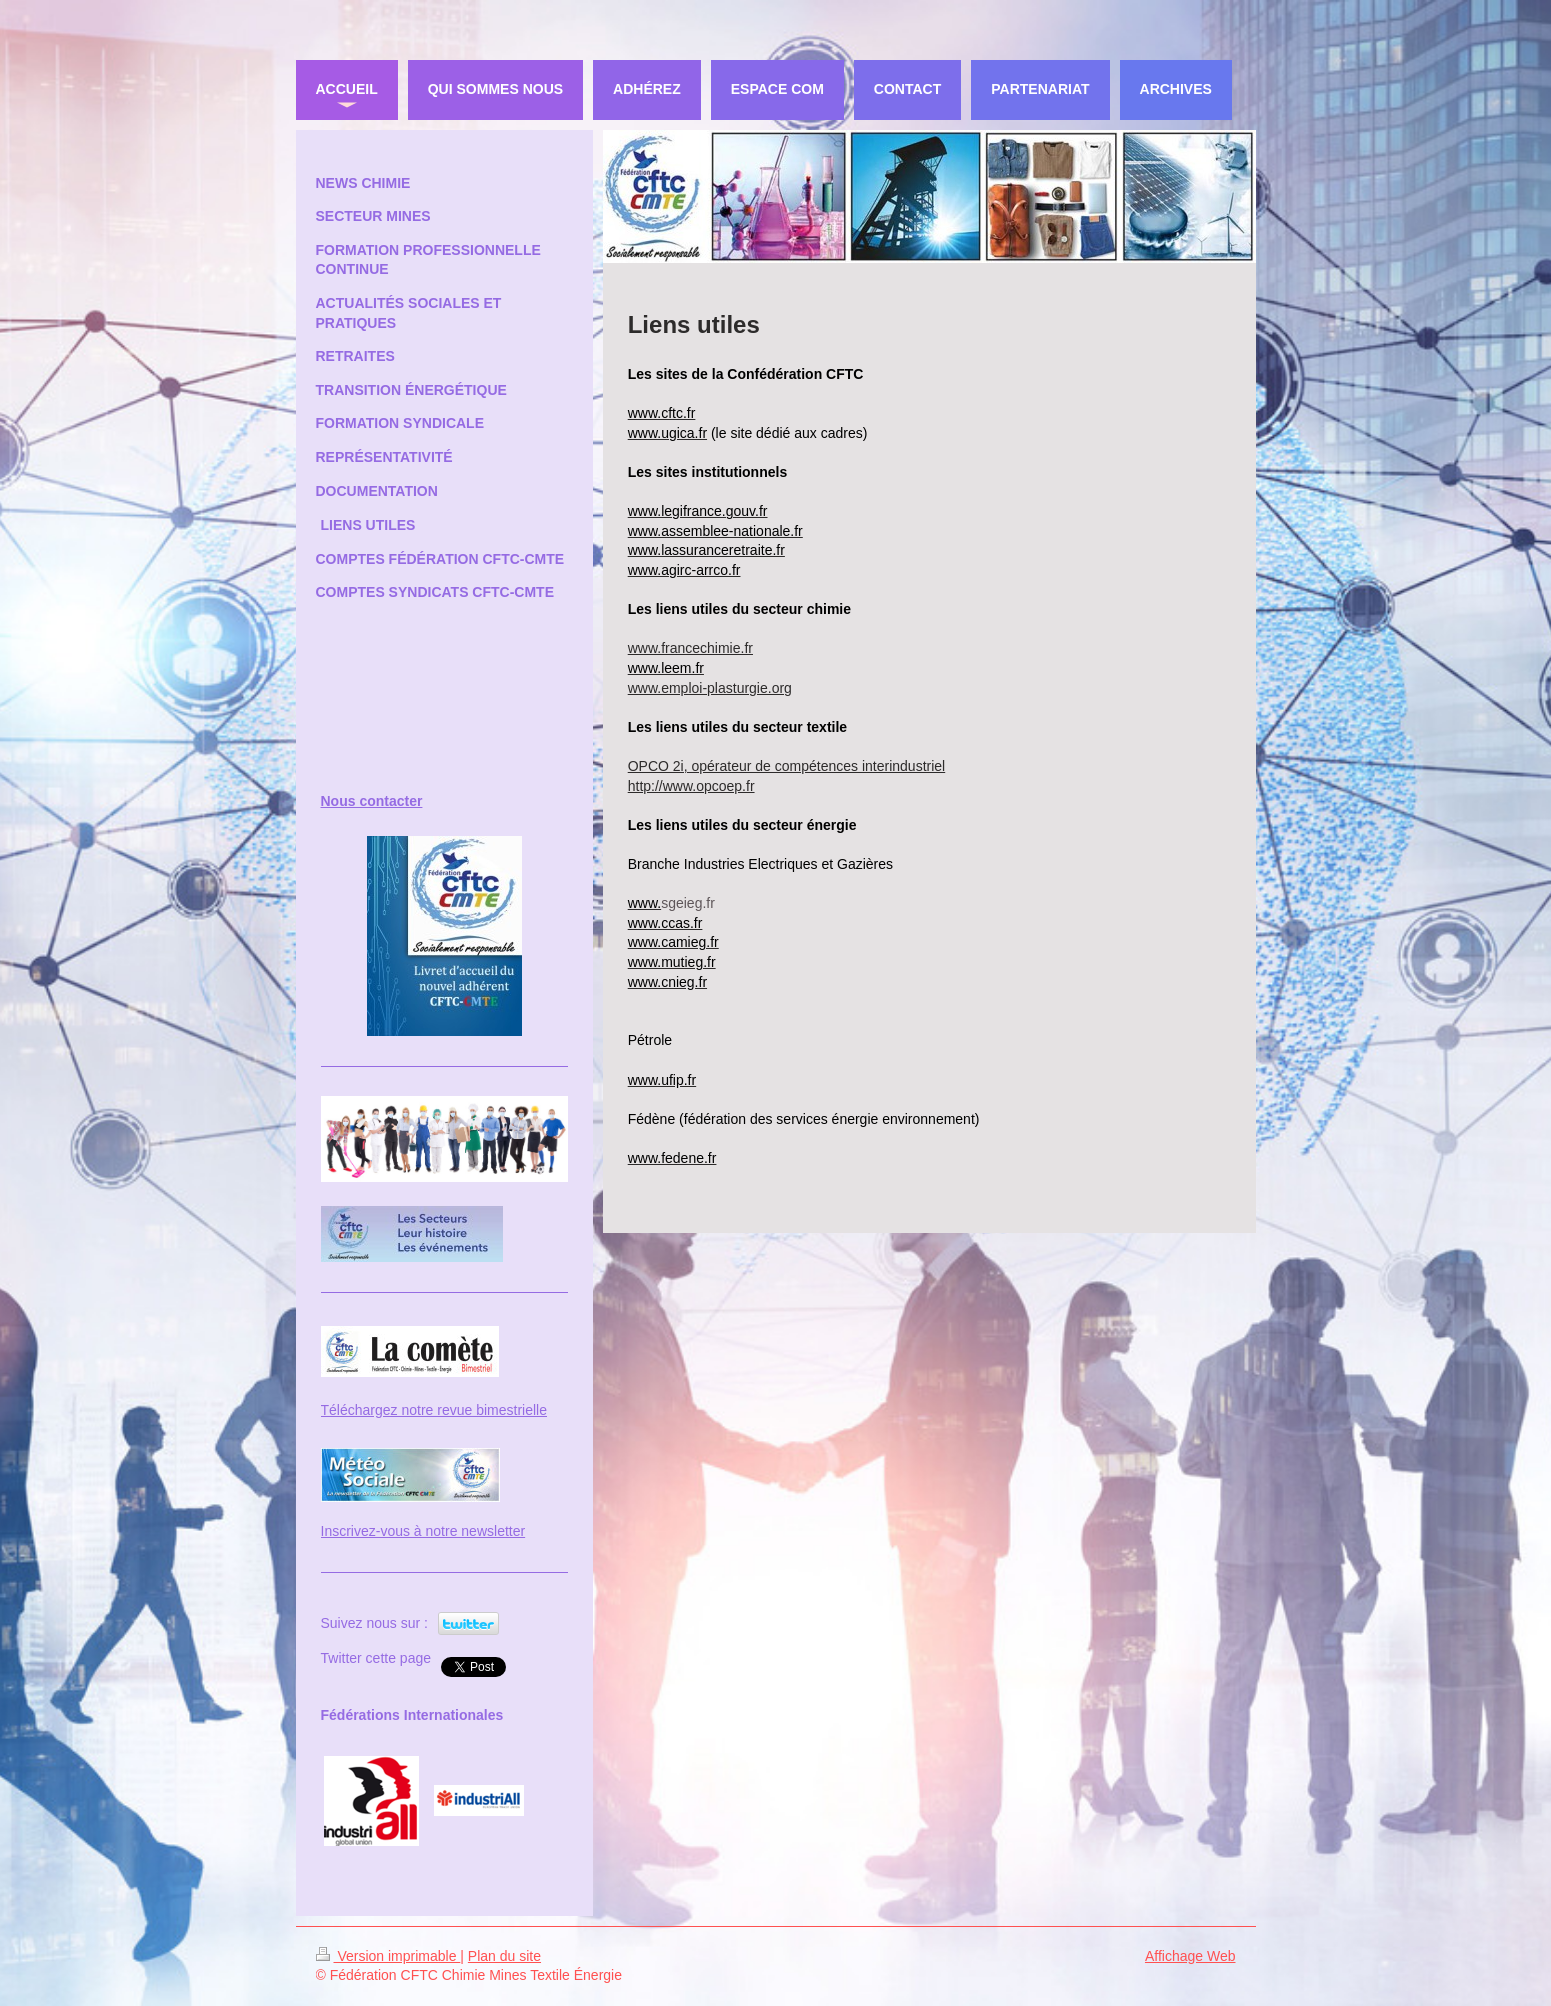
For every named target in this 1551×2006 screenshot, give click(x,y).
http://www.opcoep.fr (691, 786)
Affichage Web (1190, 1956)
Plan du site (504, 1956)
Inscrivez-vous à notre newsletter (423, 1531)
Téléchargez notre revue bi (404, 1410)
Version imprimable (388, 1956)
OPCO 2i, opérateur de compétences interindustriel (787, 766)
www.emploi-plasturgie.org (710, 688)
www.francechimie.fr (690, 648)
